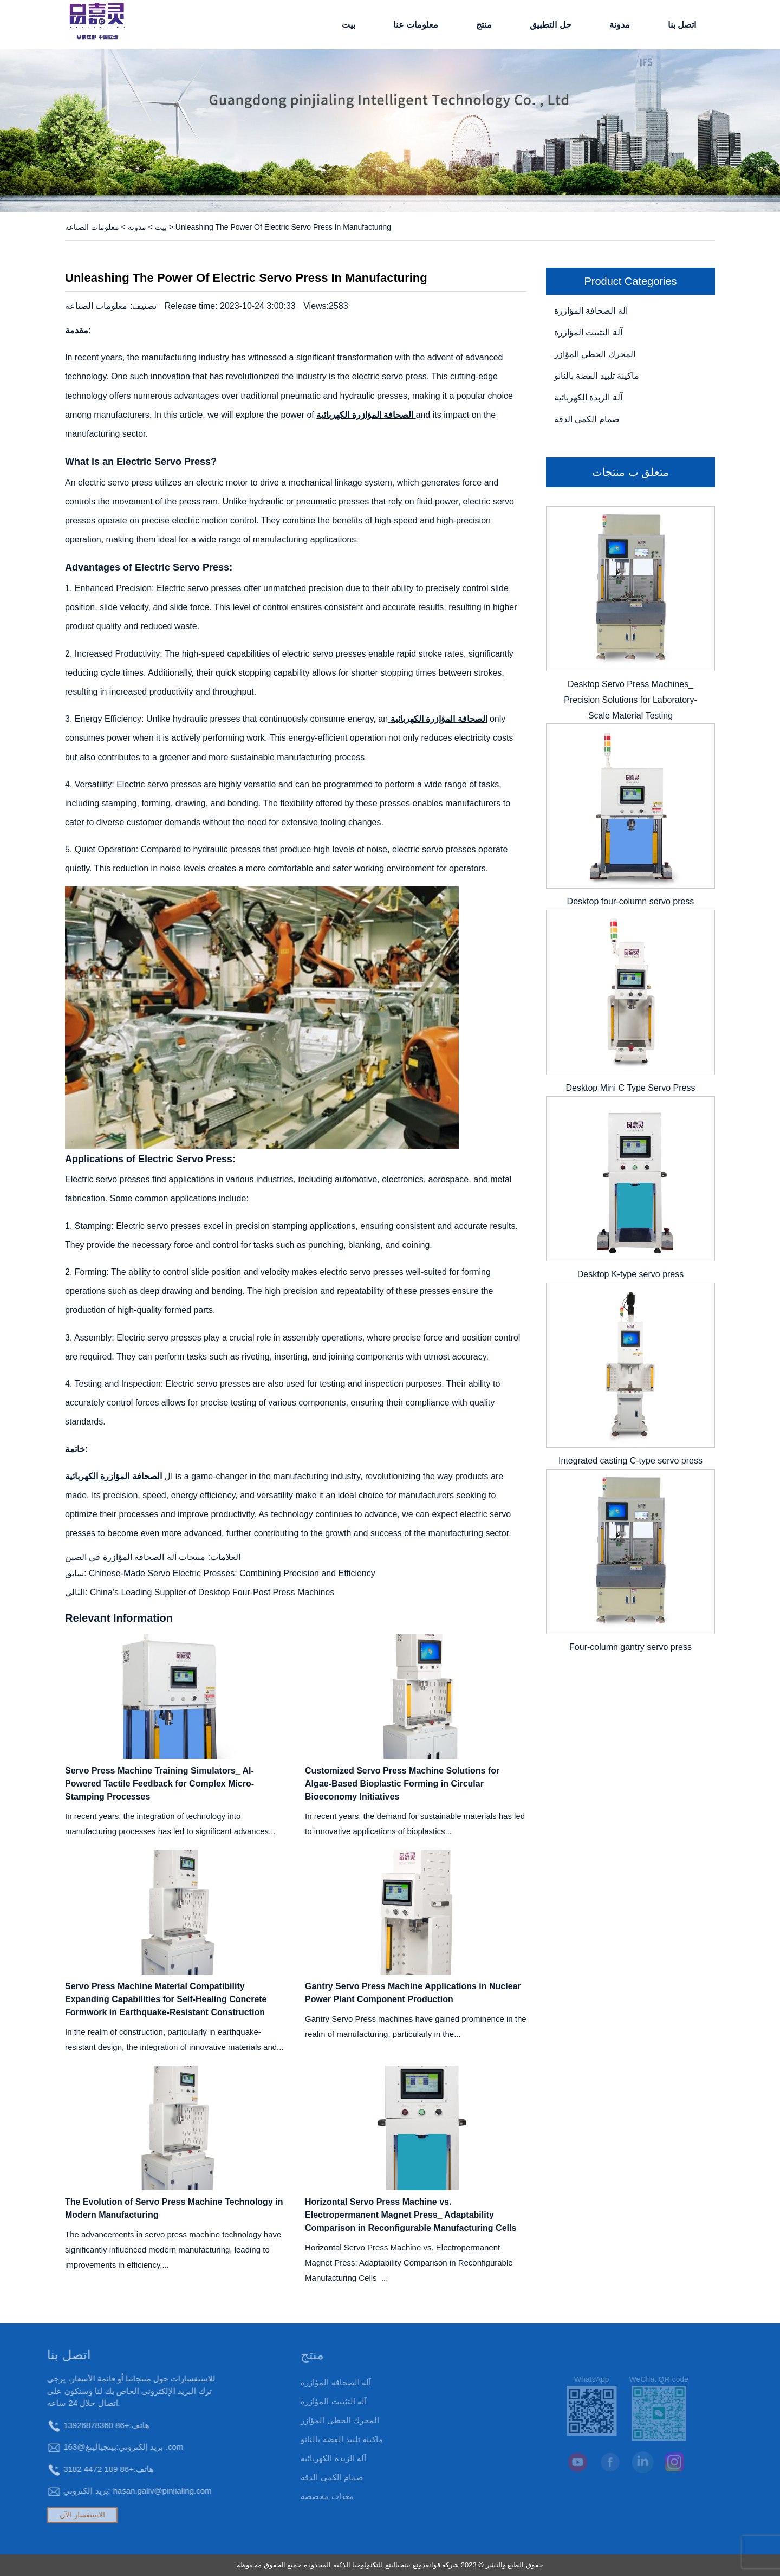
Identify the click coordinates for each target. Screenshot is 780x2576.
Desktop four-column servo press (630, 901)
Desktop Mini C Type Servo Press (631, 1087)
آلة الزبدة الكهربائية (588, 397)
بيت (348, 24)
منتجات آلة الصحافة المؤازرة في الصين (135, 1557)
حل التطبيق (550, 24)
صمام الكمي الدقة (587, 419)
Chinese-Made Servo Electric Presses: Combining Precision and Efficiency (232, 1573)
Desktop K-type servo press (630, 1274)
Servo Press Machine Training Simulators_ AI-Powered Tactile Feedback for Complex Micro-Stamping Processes (159, 1783)
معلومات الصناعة (92, 227)
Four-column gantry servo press (630, 1647)
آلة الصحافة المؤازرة (591, 310)
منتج (484, 24)
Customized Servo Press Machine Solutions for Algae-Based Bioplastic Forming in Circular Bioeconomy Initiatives (402, 1783)
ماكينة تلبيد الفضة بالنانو (596, 375)
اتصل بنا (682, 24)
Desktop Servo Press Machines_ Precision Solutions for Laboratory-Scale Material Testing (630, 699)
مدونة (619, 24)
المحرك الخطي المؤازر (594, 354)
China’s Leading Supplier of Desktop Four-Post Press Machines (212, 1592)
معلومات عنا (415, 24)
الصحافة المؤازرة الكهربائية (437, 718)
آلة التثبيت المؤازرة (588, 332)
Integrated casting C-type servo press (630, 1460)
